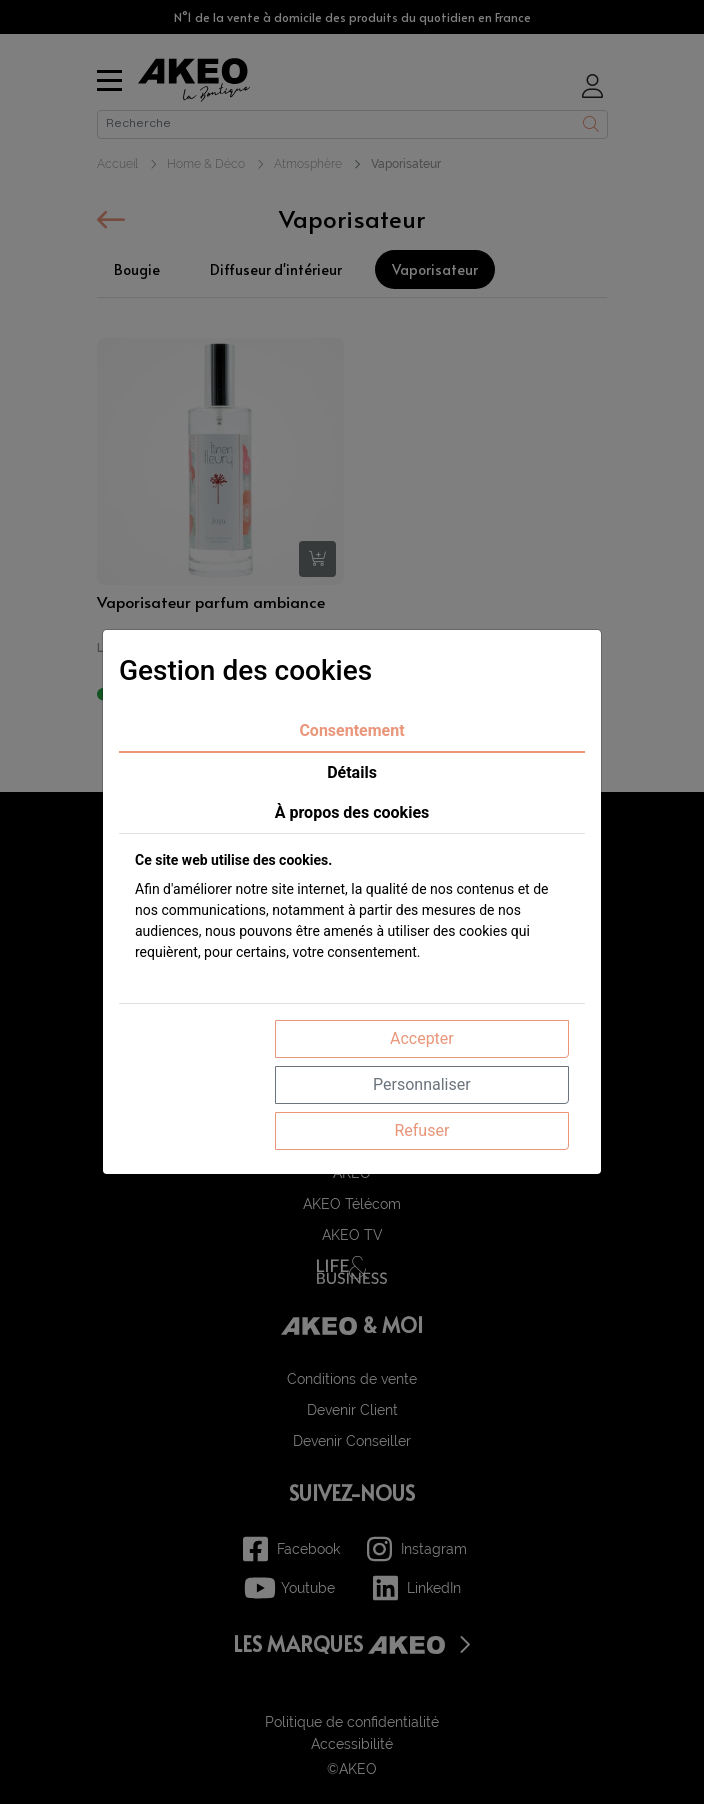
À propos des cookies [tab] (352, 812)
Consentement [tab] (351, 730)
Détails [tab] (352, 772)
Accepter (422, 1038)
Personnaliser (422, 1084)
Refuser (421, 1130)
